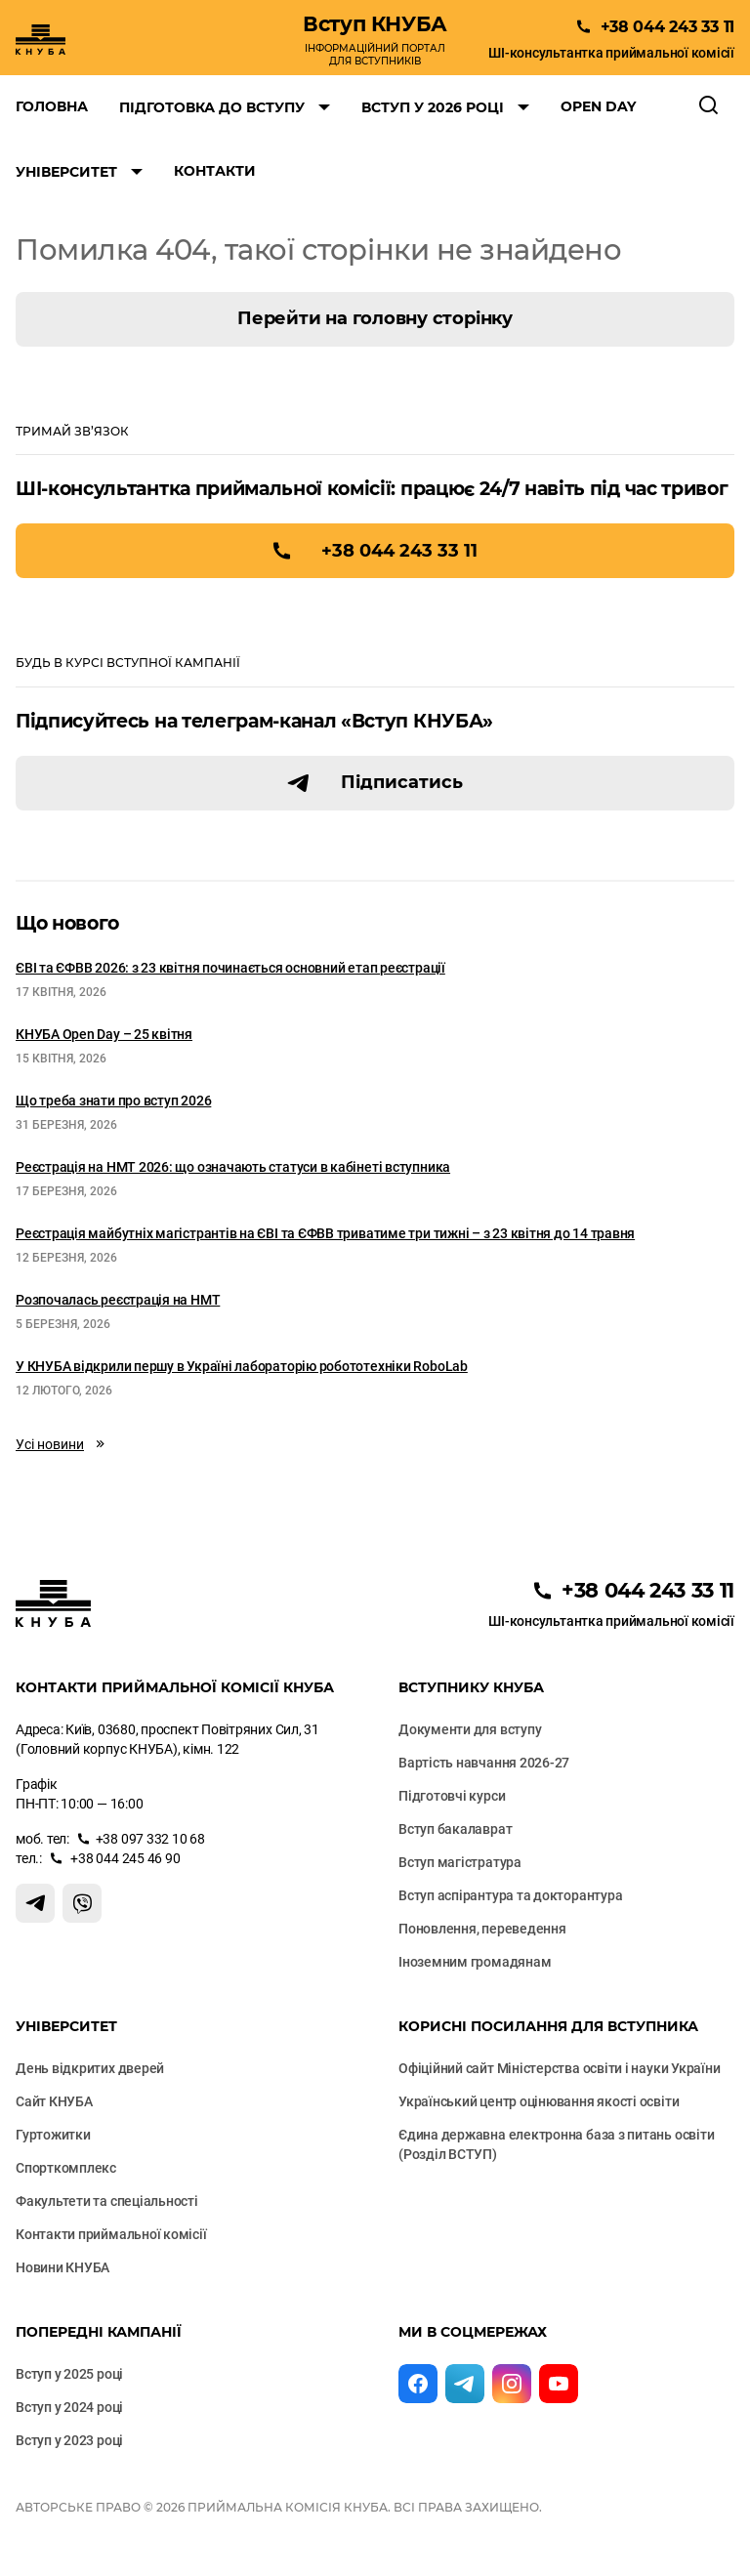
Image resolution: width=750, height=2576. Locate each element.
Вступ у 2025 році (69, 2374)
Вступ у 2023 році (69, 2440)
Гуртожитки (53, 2134)
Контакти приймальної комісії (111, 2234)
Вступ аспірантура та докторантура (510, 1895)
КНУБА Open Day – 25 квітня (104, 1034)
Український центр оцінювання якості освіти (538, 2101)
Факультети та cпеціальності (107, 2201)
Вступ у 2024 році (69, 2407)
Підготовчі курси (451, 1796)
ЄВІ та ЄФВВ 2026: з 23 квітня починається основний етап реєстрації (230, 968)
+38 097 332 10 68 (150, 1839)
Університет (66, 172)
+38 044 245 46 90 (124, 1858)
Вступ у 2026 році (432, 107)
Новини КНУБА (62, 2267)
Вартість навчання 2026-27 (483, 1762)
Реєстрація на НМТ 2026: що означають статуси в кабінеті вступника (233, 1167)
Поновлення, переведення (482, 1928)
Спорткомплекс (66, 2168)
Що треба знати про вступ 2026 (113, 1100)
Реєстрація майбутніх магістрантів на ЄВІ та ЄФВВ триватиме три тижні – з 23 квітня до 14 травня (325, 1233)
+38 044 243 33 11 (399, 550)
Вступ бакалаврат (455, 1829)
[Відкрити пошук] (709, 106)
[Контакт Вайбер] (82, 1903)
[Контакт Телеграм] (35, 1903)
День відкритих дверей (90, 2068)
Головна (52, 106)
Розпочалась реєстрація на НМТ (118, 1300)
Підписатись (402, 782)
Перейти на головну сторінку (375, 318)
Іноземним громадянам (474, 1962)
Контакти (215, 171)
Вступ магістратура (459, 1862)
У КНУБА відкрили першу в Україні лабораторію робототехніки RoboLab (242, 1366)
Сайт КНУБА (54, 2101)
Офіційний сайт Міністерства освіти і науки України (559, 2068)
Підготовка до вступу (212, 107)
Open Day (598, 106)
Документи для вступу (469, 1729)
